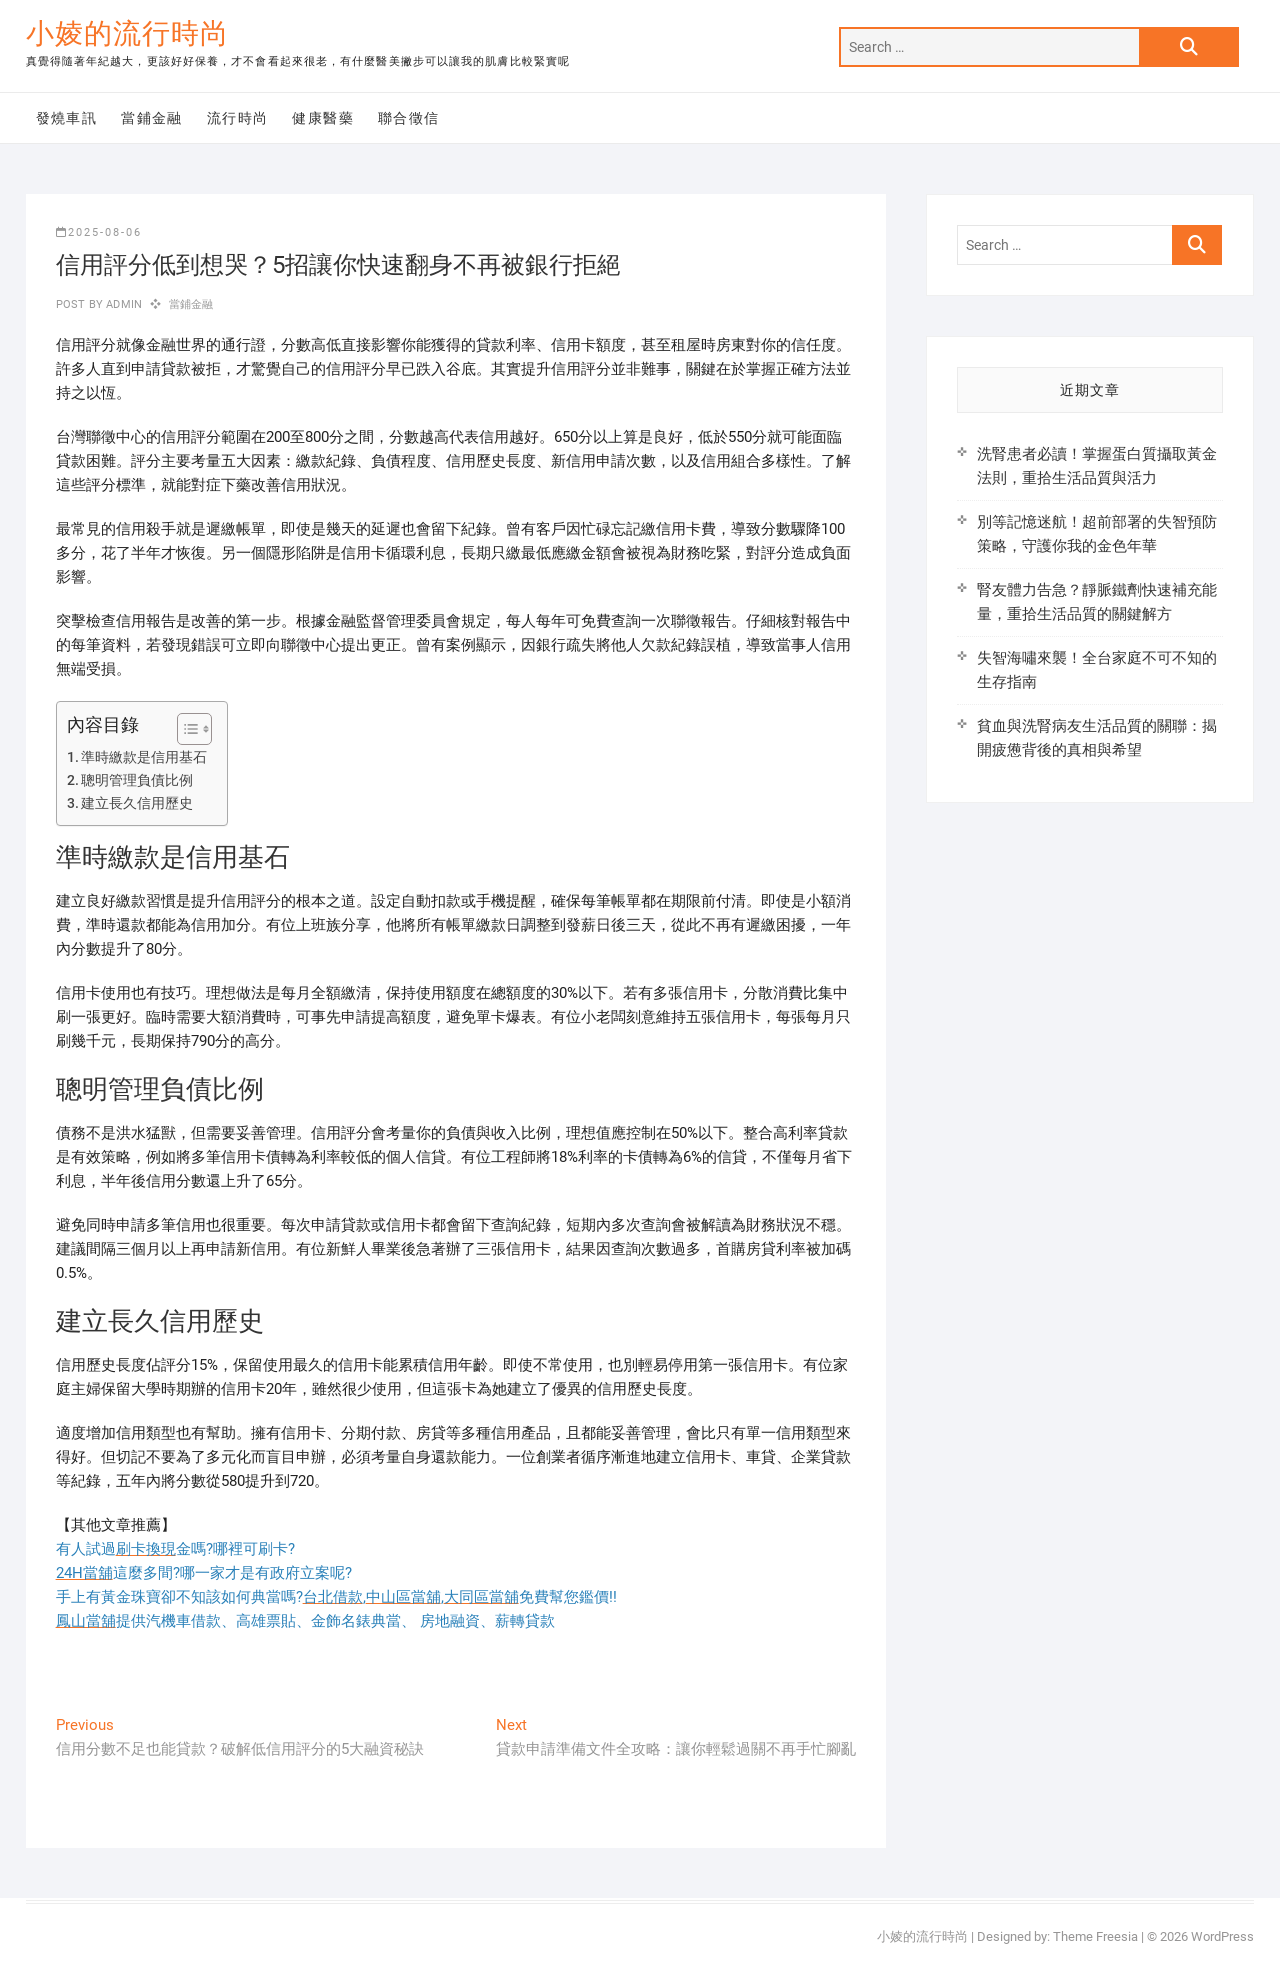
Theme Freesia (1095, 1936)
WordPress (1222, 1936)
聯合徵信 (409, 118)
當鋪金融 (152, 118)
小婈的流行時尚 (127, 33)
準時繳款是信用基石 (144, 757)
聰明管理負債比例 (137, 780)
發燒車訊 (67, 118)
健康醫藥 (323, 118)
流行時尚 (238, 118)
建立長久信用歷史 (137, 803)
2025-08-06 (99, 232)
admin (122, 304)
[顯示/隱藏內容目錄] (184, 729)
